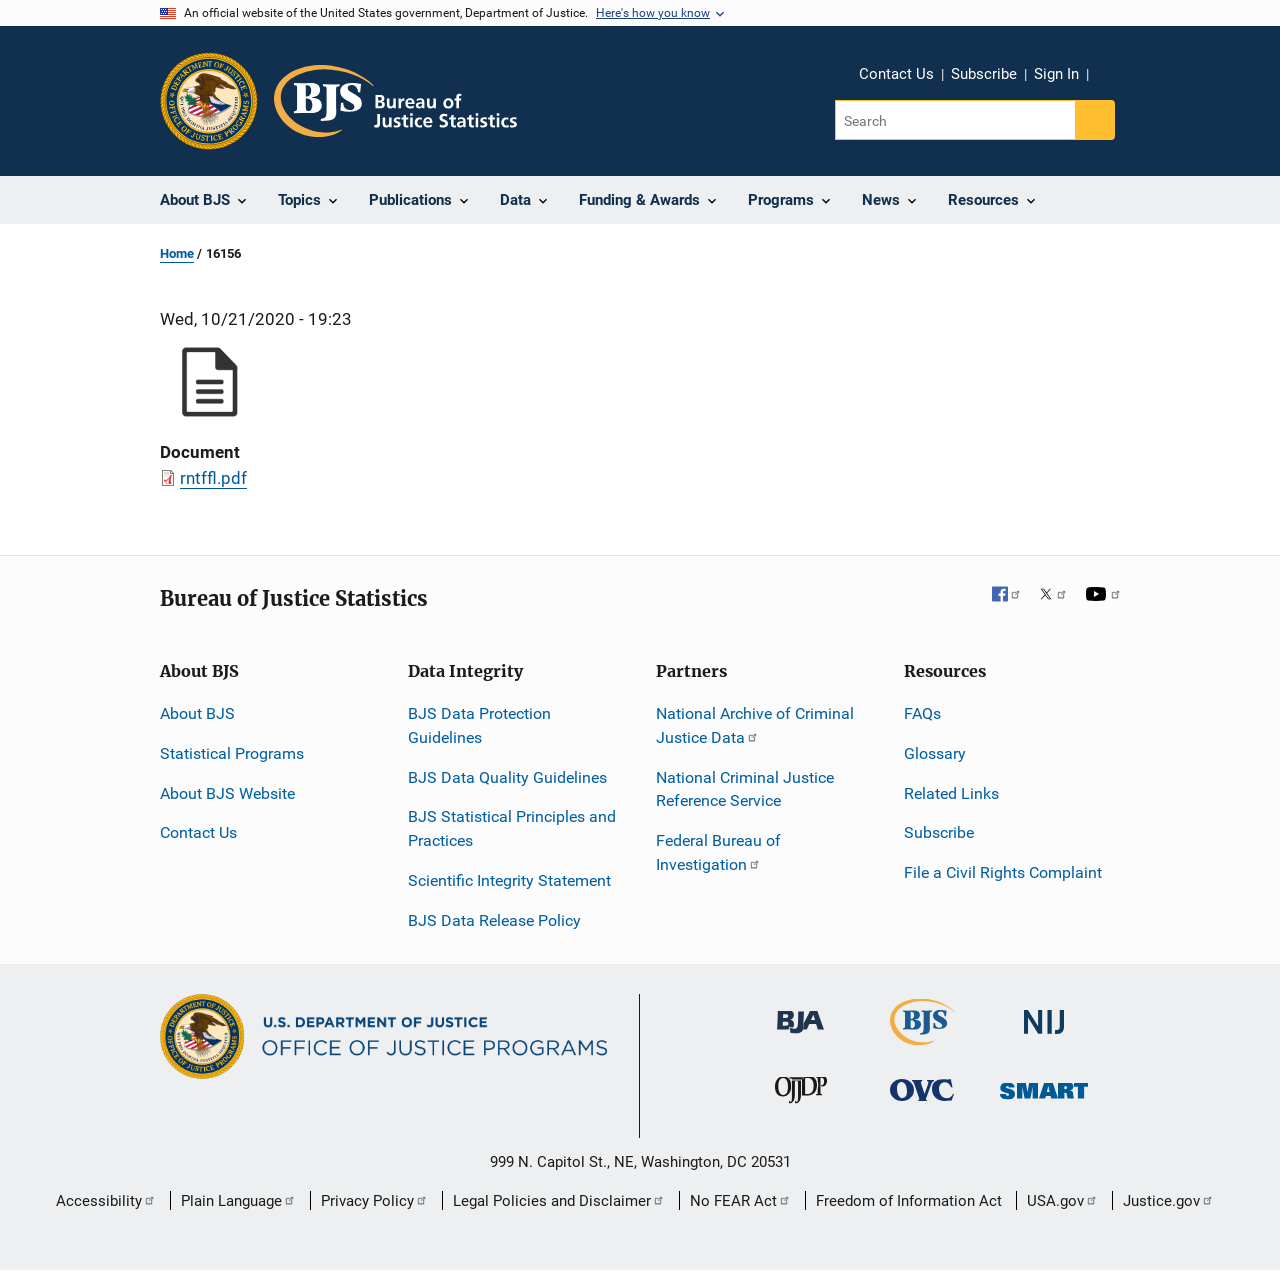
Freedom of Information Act (909, 1201)
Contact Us (896, 74)
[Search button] (1095, 120)
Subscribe (984, 74)
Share (1111, 77)
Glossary (935, 753)
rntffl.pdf (213, 478)
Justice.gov (1168, 1201)
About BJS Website (227, 793)
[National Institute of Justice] (1044, 1012)
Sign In (1056, 74)
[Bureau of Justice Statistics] (922, 1035)
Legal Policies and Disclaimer (559, 1201)
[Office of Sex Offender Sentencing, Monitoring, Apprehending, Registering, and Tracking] (1044, 1085)
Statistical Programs (232, 753)
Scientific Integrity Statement (509, 880)
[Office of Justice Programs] (209, 101)
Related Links (951, 793)
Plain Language (238, 1201)
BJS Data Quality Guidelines (507, 777)
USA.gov (1062, 1201)
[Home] (395, 101)
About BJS (197, 713)
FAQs (922, 713)
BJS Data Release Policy (494, 920)
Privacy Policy (374, 1201)
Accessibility (106, 1201)
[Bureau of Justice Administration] (800, 1011)
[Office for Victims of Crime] (922, 1089)
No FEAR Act (740, 1201)
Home (177, 253)
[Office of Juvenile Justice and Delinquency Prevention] (801, 1094)
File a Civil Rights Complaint (1003, 872)
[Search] (956, 120)
